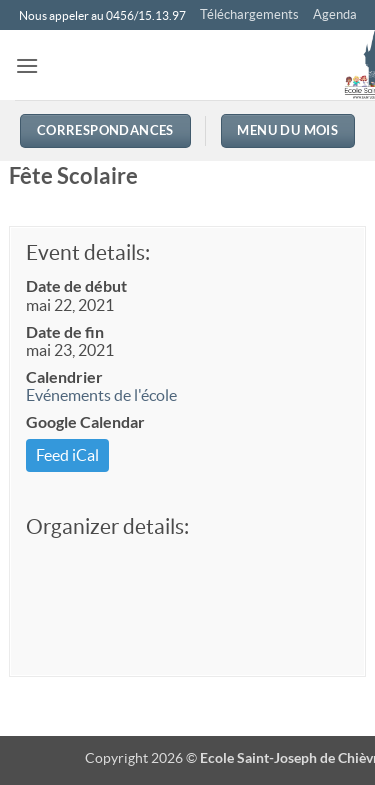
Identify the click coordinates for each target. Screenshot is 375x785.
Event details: (88, 252)
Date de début (76, 285)
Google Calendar (85, 421)
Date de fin (65, 331)
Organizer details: (107, 526)
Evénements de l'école (101, 395)
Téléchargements (249, 14)
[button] (27, 65)
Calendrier (64, 376)
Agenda (335, 14)
